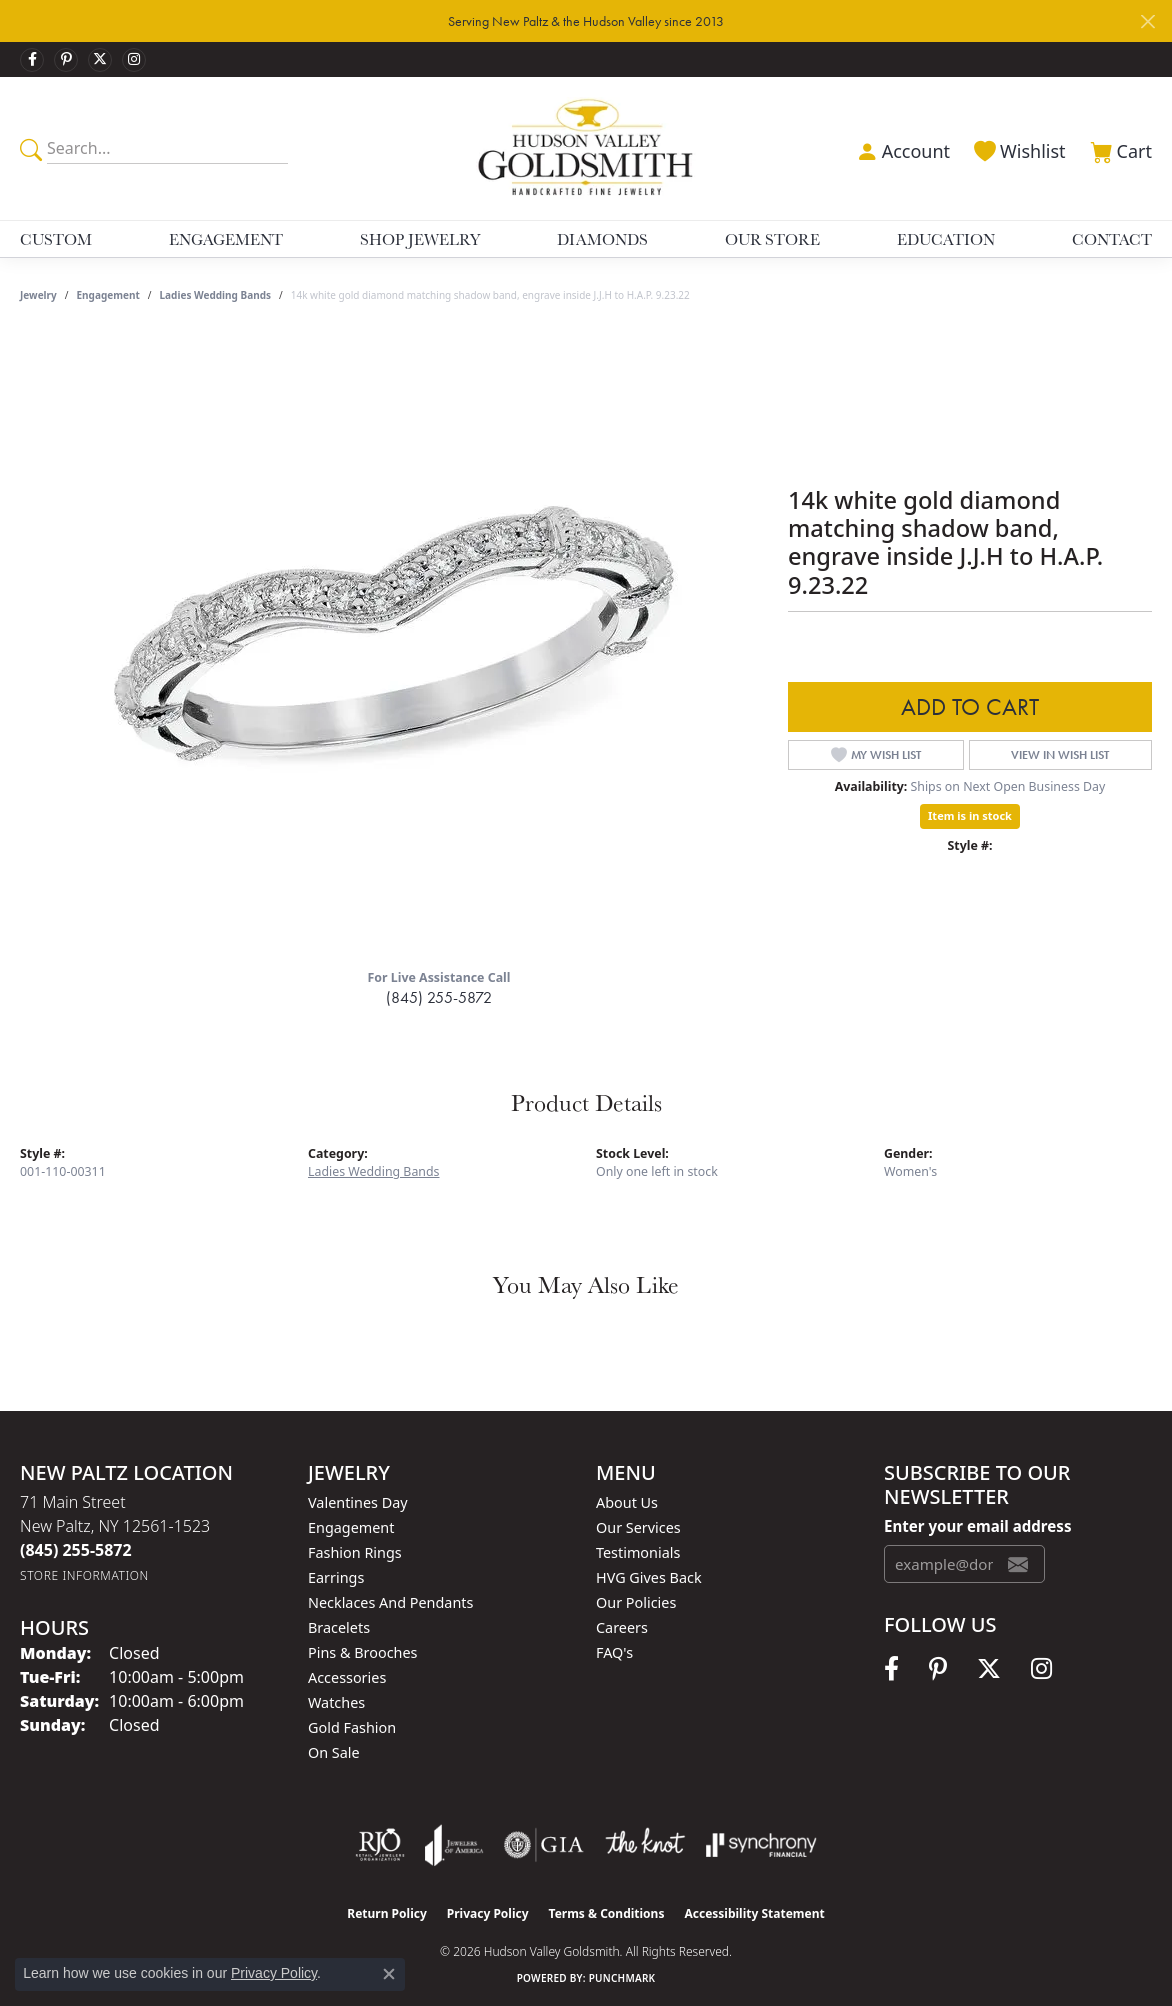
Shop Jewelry (420, 239)
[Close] (1147, 21)
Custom (56, 239)
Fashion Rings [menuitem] (355, 1552)
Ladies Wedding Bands (215, 295)
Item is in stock (970, 815)
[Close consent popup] (389, 1974)
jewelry (38, 295)
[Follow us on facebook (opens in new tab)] (32, 60)
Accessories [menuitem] (347, 1677)
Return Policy (387, 1913)
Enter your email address (977, 1526)
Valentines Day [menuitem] (358, 1502)
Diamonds (602, 239)
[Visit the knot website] (645, 1845)
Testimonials (638, 1552)
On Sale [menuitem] (334, 1752)
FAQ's (614, 1652)
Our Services (638, 1527)
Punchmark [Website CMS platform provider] (622, 1978)
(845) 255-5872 (439, 997)
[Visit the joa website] (454, 1845)
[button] (901, 149)
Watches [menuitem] (336, 1702)
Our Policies (636, 1602)
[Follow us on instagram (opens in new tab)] (134, 60)
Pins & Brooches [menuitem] (362, 1652)
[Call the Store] (76, 1550)
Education (946, 239)
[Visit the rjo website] (380, 1845)
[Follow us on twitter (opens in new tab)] (100, 60)
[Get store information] (84, 1575)
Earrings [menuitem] (336, 1577)
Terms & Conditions (607, 1913)
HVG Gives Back (649, 1577)
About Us (627, 1502)
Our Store (772, 239)
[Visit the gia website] (544, 1845)
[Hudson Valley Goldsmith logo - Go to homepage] (586, 148)
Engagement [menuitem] (351, 1527)
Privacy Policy (488, 1913)
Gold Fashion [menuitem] (352, 1727)
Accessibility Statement (754, 1913)
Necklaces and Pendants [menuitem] (390, 1602)
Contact (1112, 239)
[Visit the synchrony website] (761, 1845)
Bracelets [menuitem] (339, 1627)
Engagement (226, 239)
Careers (622, 1627)
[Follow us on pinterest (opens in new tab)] (66, 60)
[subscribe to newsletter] (1018, 1564)
